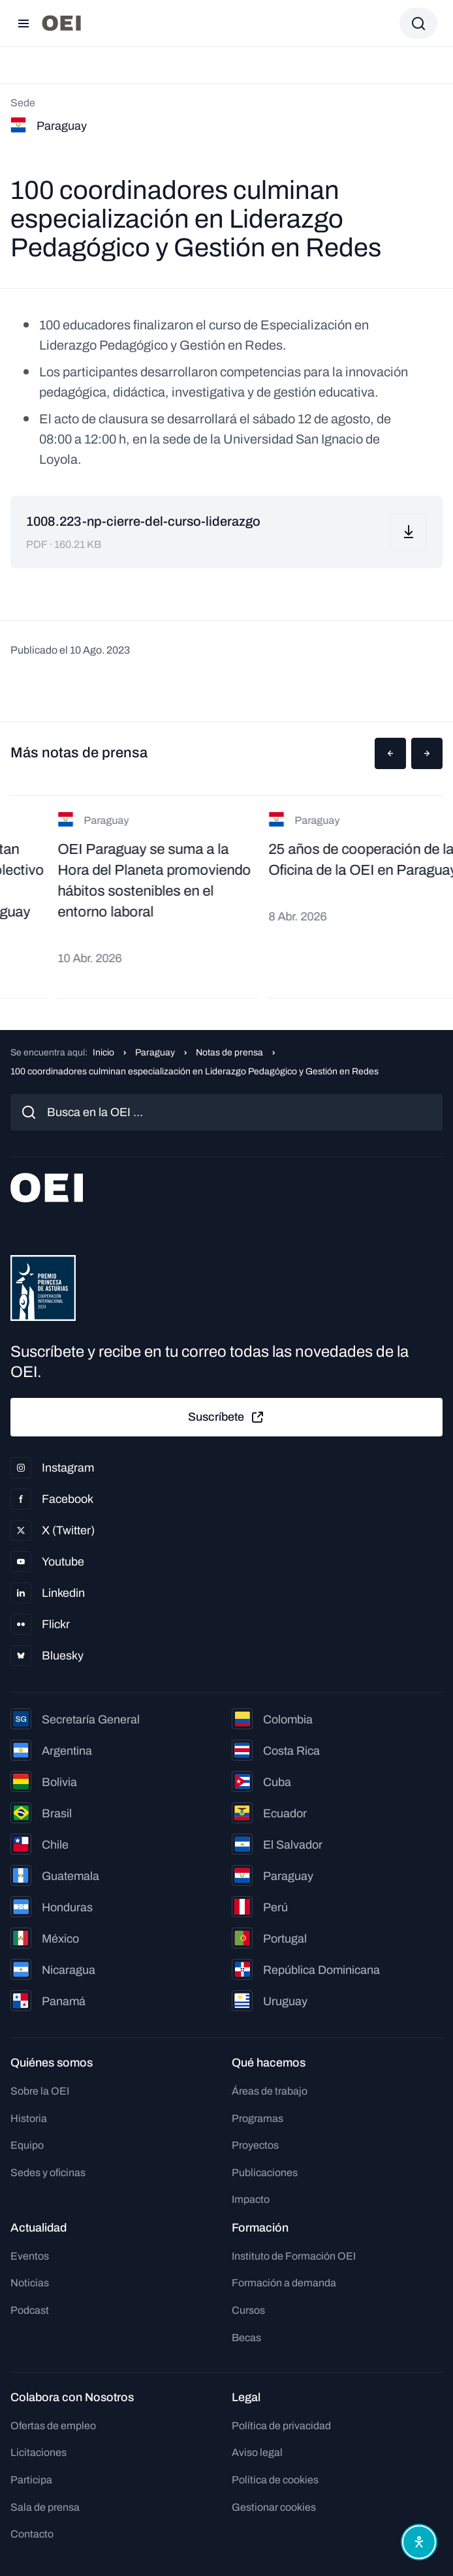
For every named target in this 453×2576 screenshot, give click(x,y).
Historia (28, 2118)
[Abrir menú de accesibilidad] (419, 2542)
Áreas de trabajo (269, 2091)
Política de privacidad (281, 2425)
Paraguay (155, 1052)
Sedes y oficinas (48, 2172)
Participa (31, 2479)
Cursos (248, 2310)
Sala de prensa (45, 2507)
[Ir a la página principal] (61, 23)
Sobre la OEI (39, 2091)
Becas (246, 2337)
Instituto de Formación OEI (294, 2256)
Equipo (27, 2145)
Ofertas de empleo (53, 2425)
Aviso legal (257, 2452)
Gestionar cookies (274, 2507)
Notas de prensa (229, 1052)
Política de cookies (275, 2479)
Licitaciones (38, 2452)
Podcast (29, 2310)
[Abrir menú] (23, 23)
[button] (390, 753)
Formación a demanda (284, 2282)
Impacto (251, 2199)
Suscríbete (226, 1417)
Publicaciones (265, 2172)
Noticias (29, 2282)
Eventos (29, 2256)
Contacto (32, 2533)
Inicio (103, 1052)
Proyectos (255, 2145)
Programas (257, 2118)
